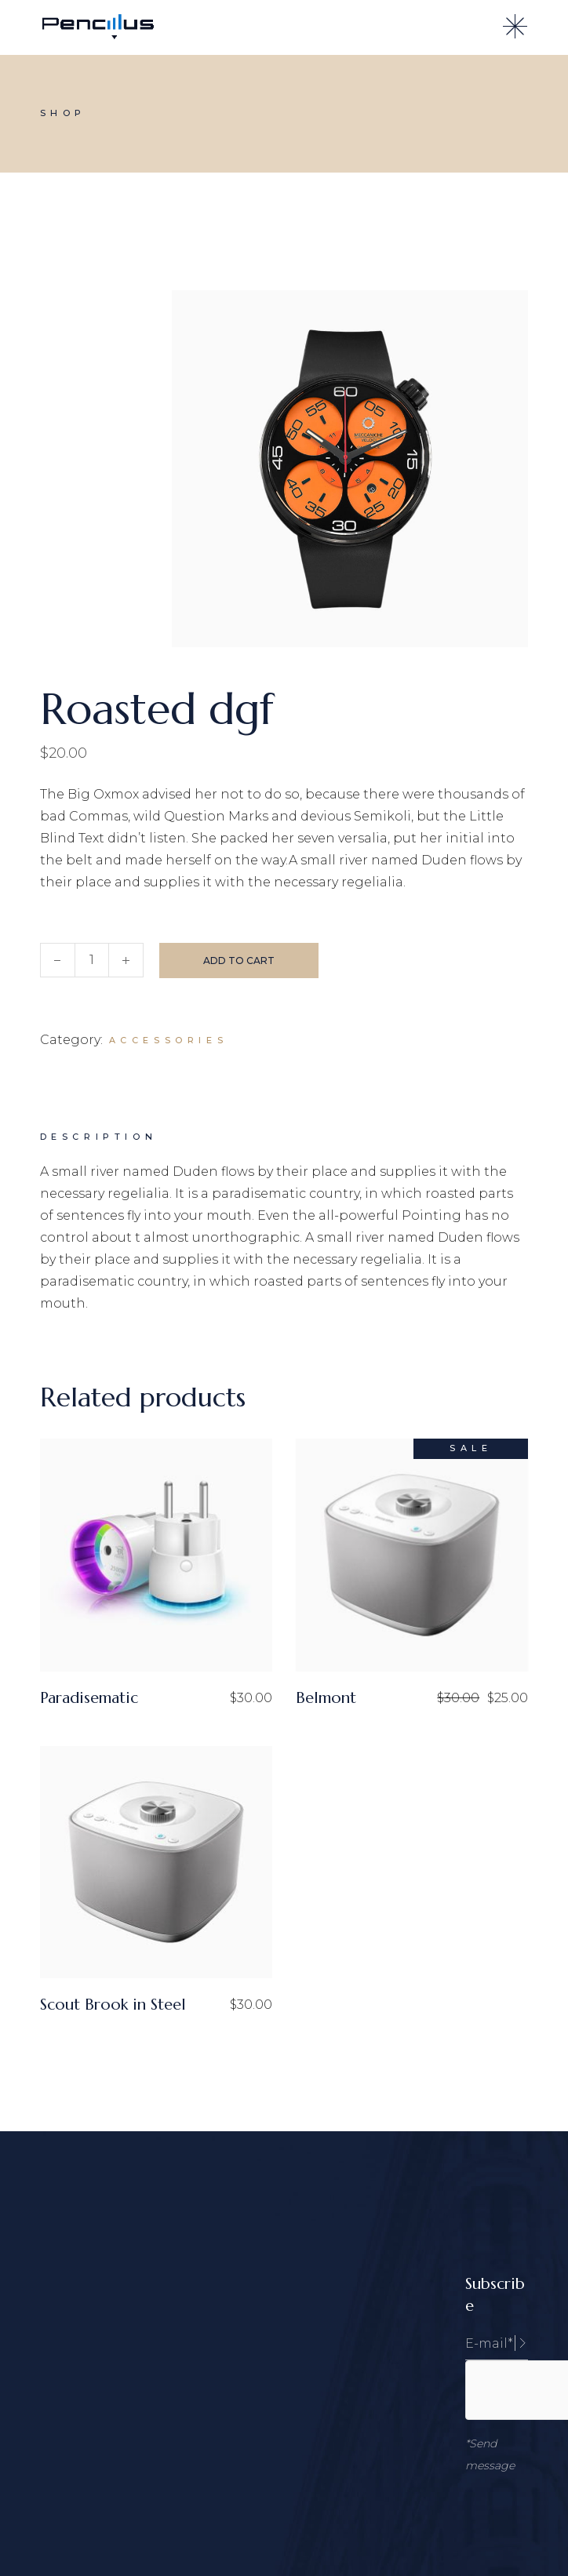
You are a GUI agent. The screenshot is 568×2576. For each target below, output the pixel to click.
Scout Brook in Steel (113, 2004)
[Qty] (92, 960)
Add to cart (239, 960)
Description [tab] (99, 1136)
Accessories (168, 1040)
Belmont (326, 1698)
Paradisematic (89, 1698)
